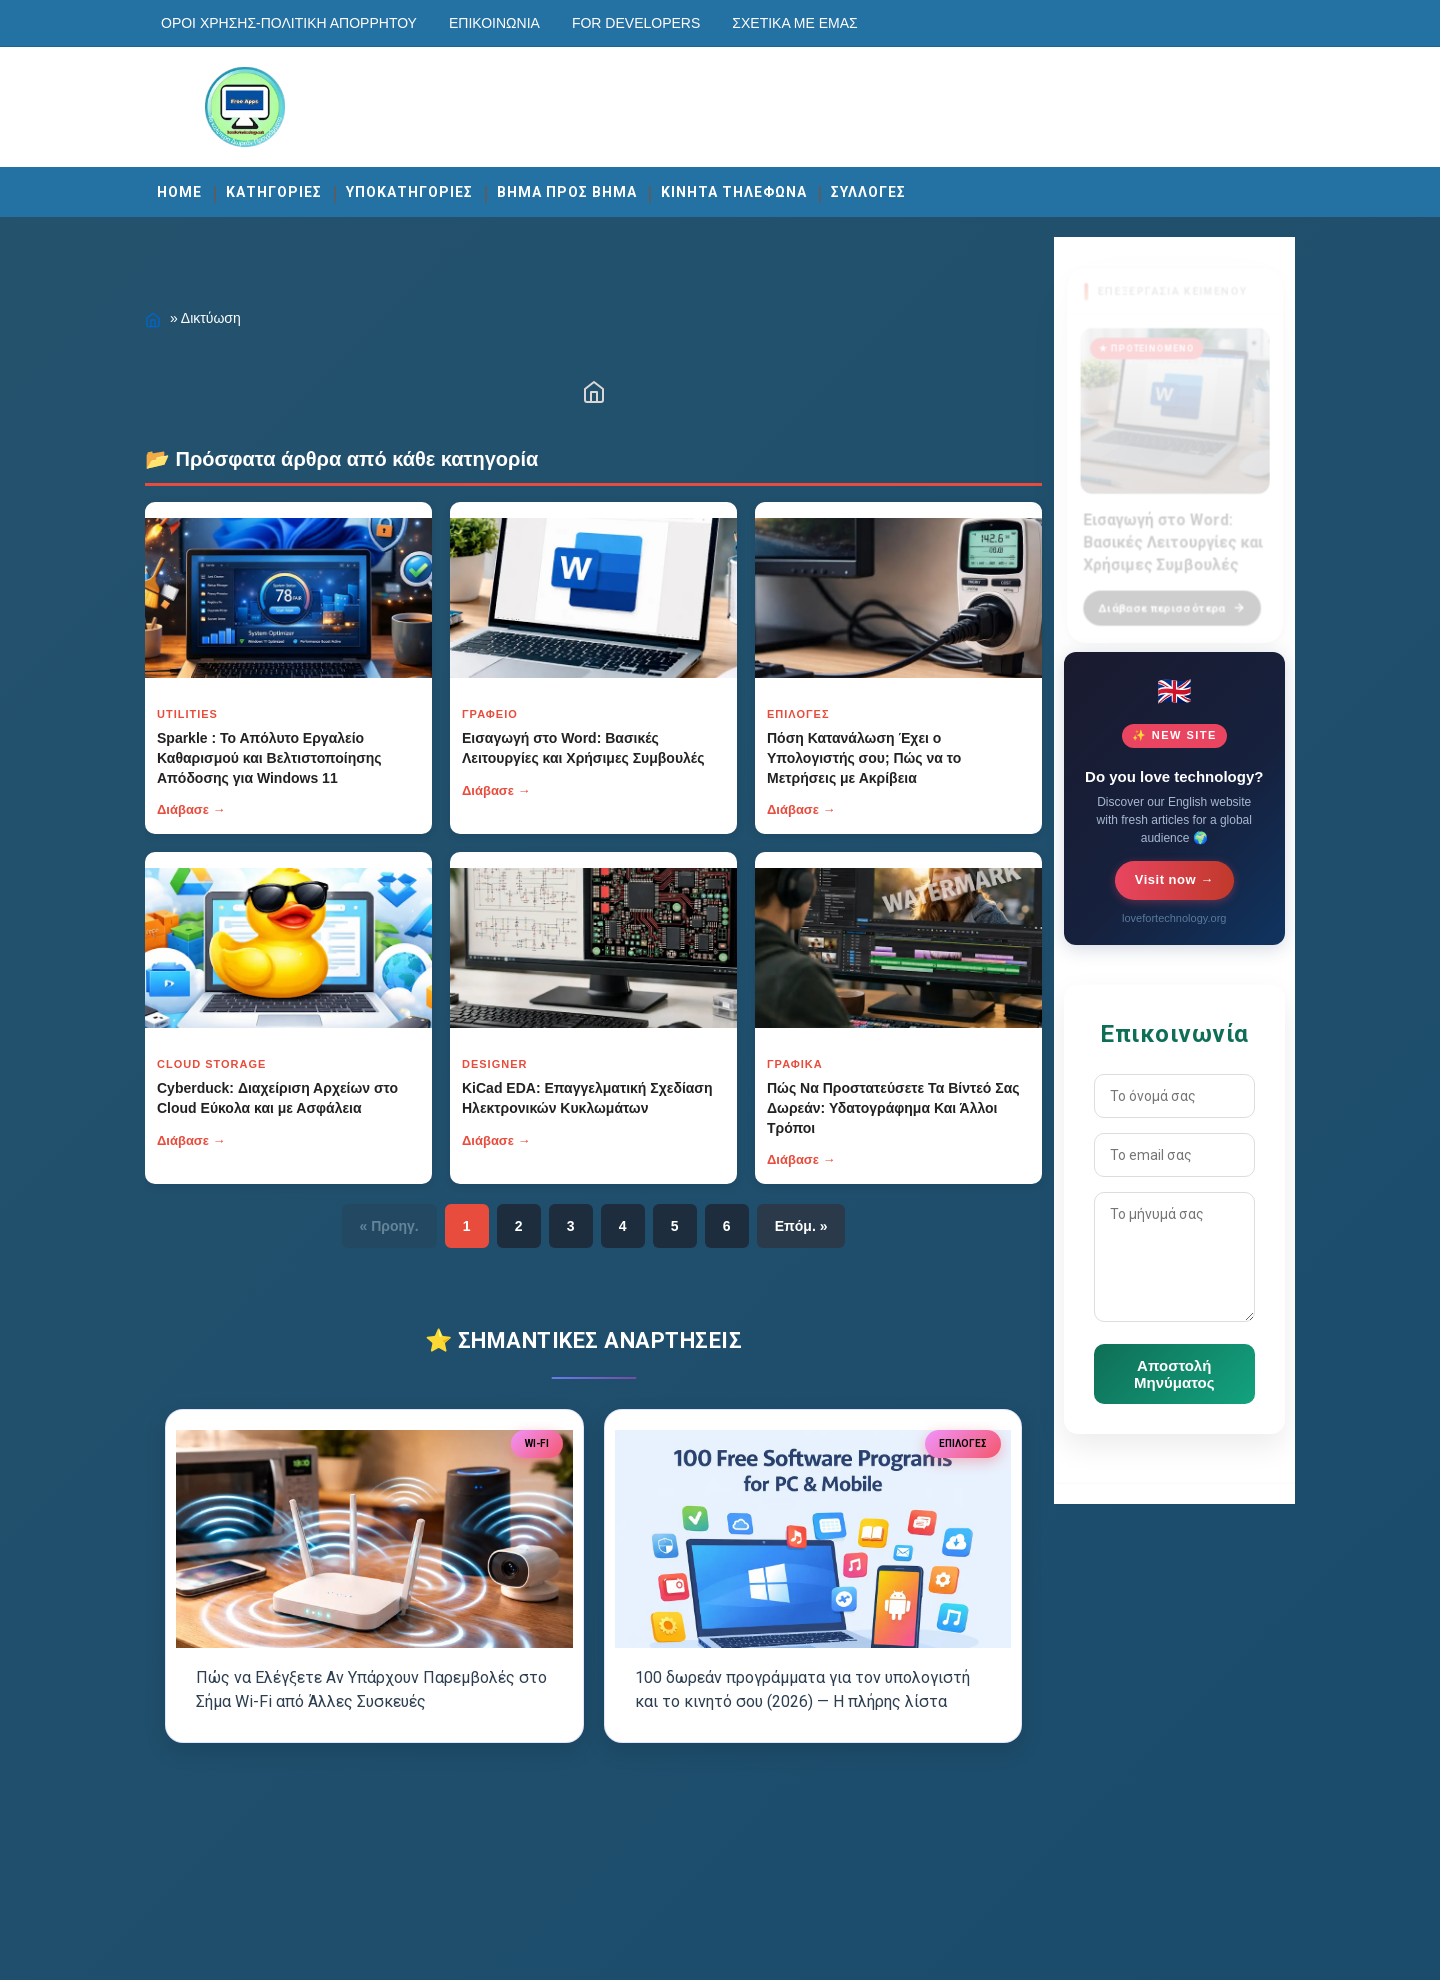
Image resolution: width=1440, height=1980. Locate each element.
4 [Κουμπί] (623, 1226)
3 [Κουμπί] (571, 1226)
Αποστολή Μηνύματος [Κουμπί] (1174, 1374)
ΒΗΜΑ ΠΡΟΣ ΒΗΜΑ (567, 192)
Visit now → (1174, 879)
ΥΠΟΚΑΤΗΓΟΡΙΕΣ (409, 192)
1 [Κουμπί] (467, 1226)
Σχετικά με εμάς (794, 23)
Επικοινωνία (494, 23)
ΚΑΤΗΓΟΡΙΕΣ (274, 192)
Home (179, 192)
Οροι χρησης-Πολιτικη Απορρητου (289, 23)
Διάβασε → (191, 809)
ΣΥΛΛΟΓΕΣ (868, 192)
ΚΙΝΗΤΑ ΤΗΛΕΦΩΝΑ (734, 192)
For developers (636, 23)
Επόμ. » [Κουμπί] (801, 1226)
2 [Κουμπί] (519, 1226)
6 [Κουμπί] (727, 1226)
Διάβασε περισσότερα (1172, 596)
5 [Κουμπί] (675, 1226)
